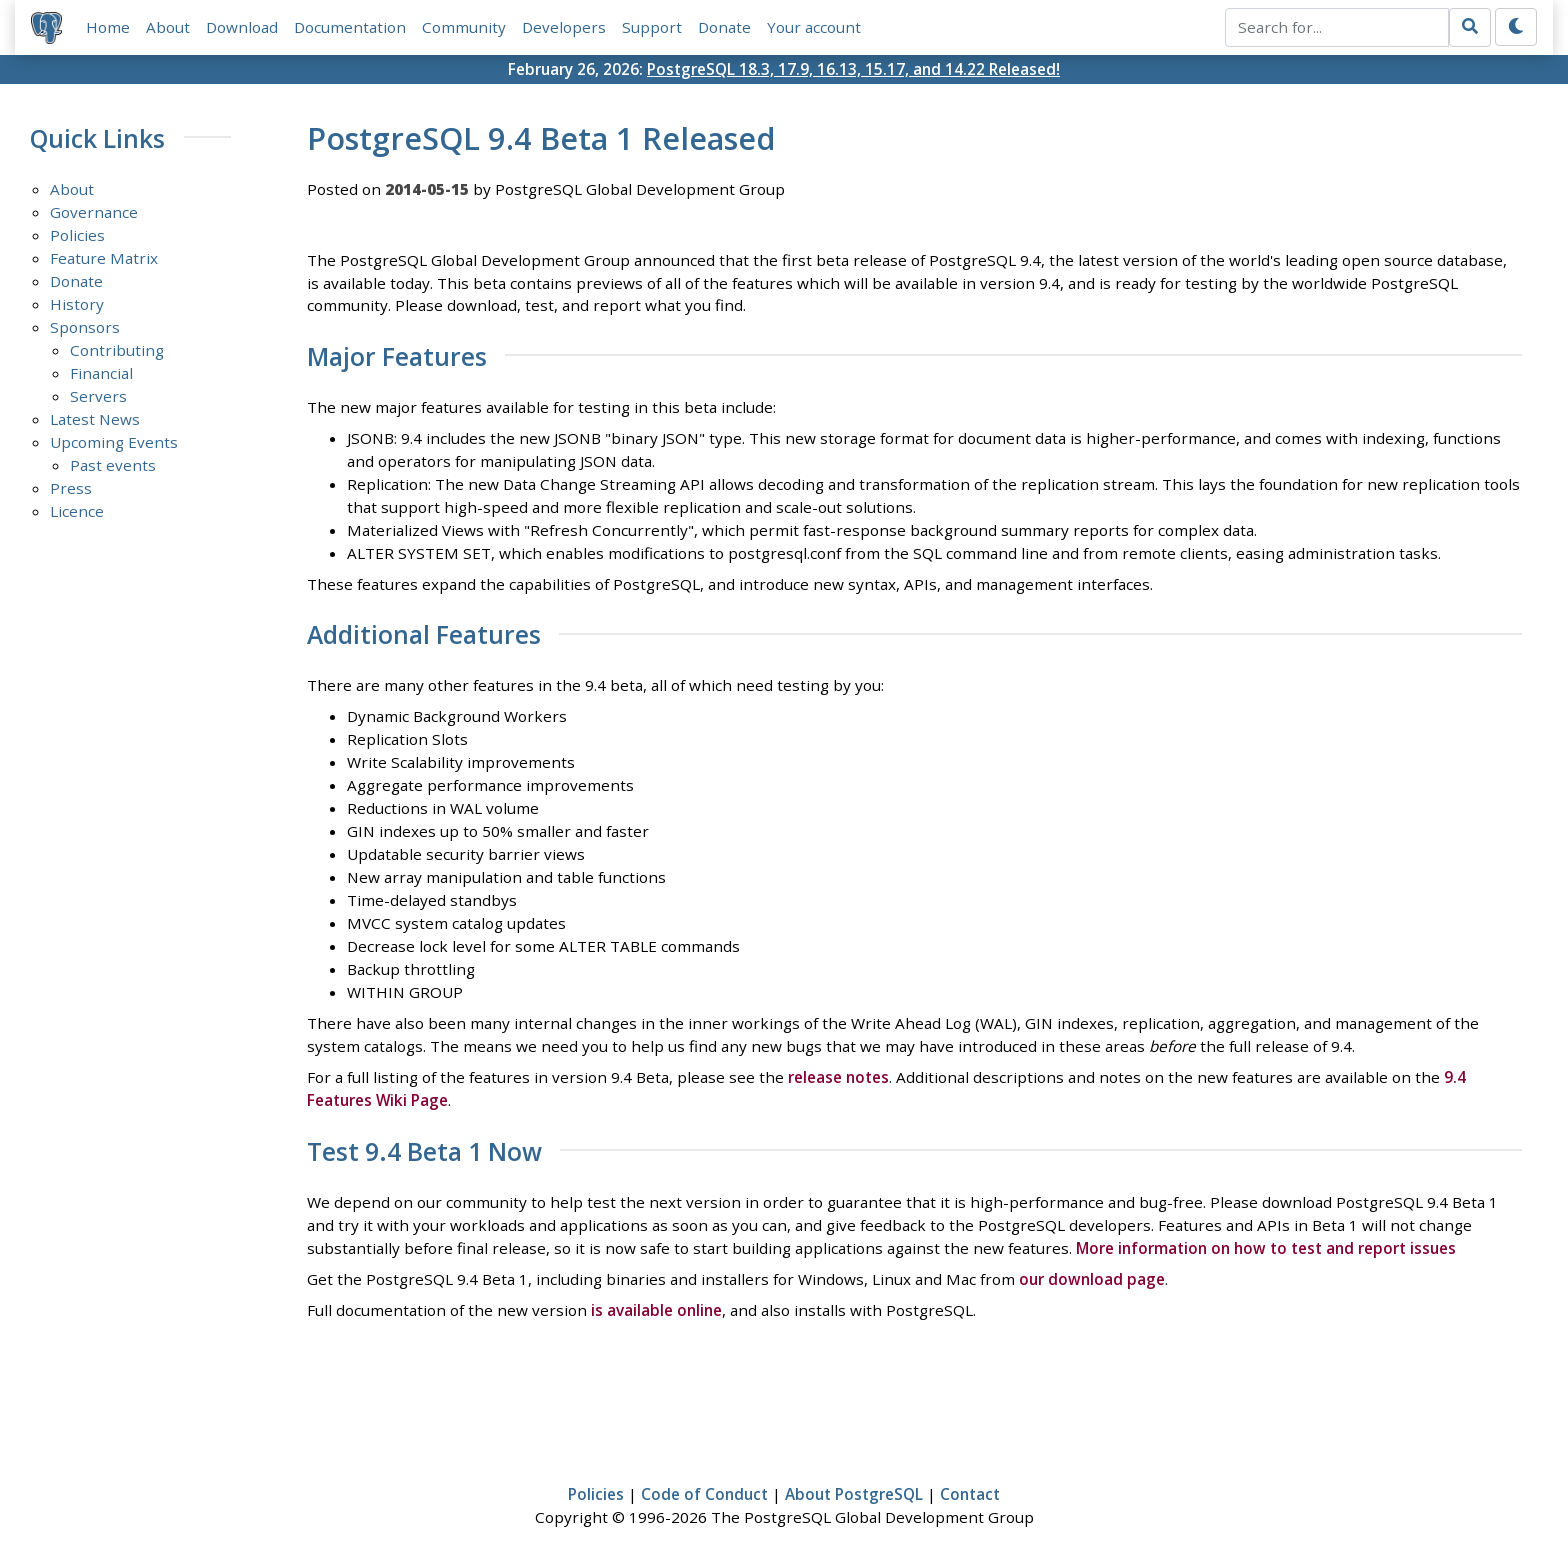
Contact (970, 1494)
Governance (94, 212)
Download (242, 27)
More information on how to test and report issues (1266, 1248)
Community (464, 27)
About (168, 27)
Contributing (117, 350)
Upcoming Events (114, 442)
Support (652, 27)
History (77, 304)
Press (71, 488)
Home (108, 27)
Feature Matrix (104, 258)
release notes (838, 1077)
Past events (113, 465)
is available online (656, 1310)
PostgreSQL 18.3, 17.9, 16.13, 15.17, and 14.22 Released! (853, 69)
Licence (77, 511)
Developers (564, 27)
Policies (77, 235)
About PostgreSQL (854, 1494)
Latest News (95, 419)
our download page (1092, 1279)
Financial (101, 373)
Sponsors (85, 327)
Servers (98, 396)
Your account (814, 27)
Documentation (350, 27)
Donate (724, 27)
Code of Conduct (704, 1494)
